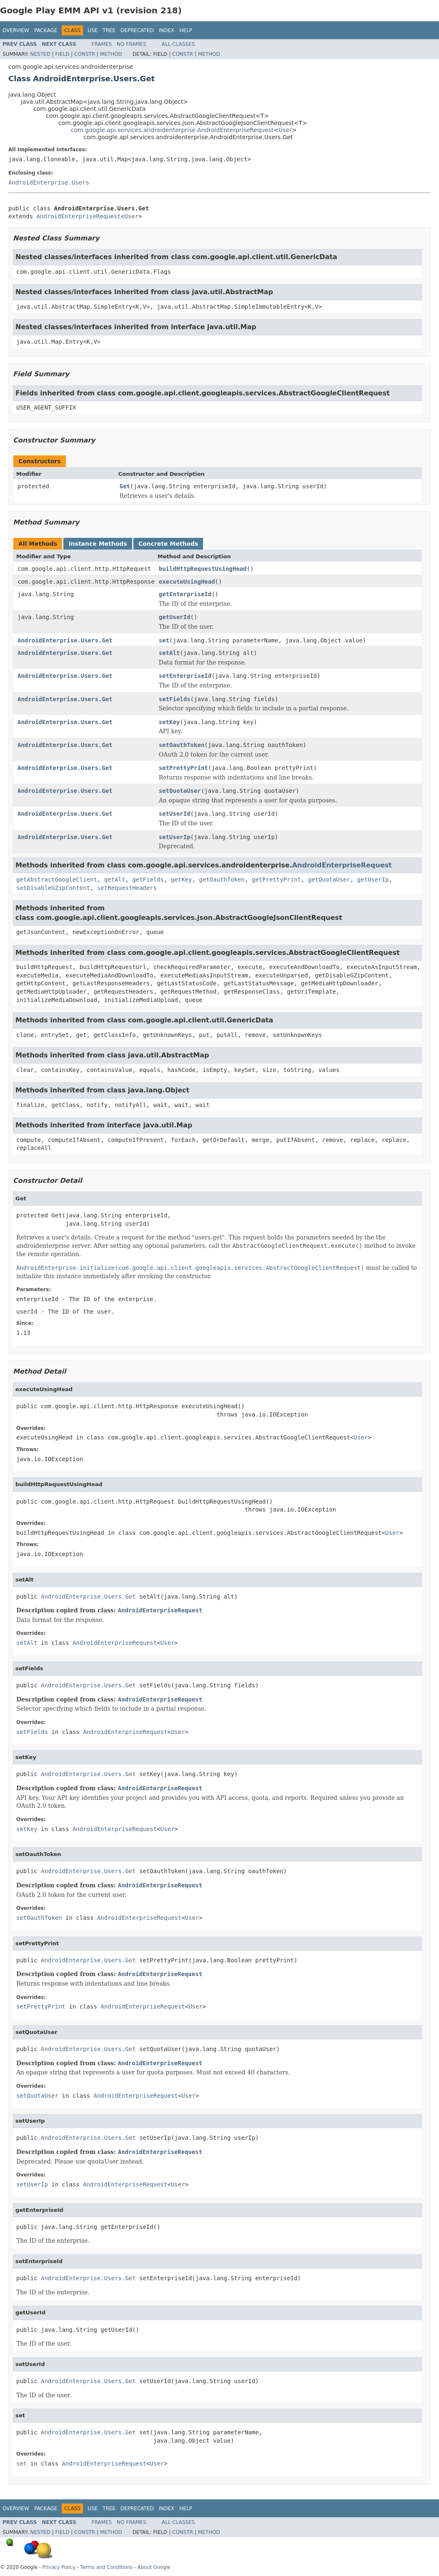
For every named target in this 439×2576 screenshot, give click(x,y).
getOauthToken (222, 879)
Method (111, 54)
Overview (16, 30)
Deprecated (137, 30)
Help (185, 30)
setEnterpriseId (185, 675)
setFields (175, 699)
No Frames (131, 44)
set (164, 640)
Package (45, 30)
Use (93, 30)
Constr (84, 54)
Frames (102, 44)
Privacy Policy (58, 2567)
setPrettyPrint (183, 768)
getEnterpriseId (185, 594)
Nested (40, 54)
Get (125, 486)
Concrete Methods (168, 543)
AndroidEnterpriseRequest (78, 216)
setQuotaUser (180, 790)
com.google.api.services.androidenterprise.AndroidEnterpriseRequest (172, 130)
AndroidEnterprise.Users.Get (65, 640)
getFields (148, 879)
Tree (109, 30)
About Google (154, 2567)
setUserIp (175, 837)
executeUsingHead (187, 581)
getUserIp (373, 879)
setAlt (169, 653)
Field (62, 54)
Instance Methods (97, 543)
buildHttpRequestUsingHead (203, 568)
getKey (181, 879)
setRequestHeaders (127, 887)
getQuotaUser (329, 879)
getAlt (114, 879)
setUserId (175, 813)
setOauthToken (182, 745)
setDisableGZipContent (53, 887)
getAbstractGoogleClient (56, 879)
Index (167, 30)
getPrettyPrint (276, 879)
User (285, 130)
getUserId (175, 617)
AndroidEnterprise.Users (48, 182)
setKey (169, 722)
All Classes (178, 44)
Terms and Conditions (106, 2567)
